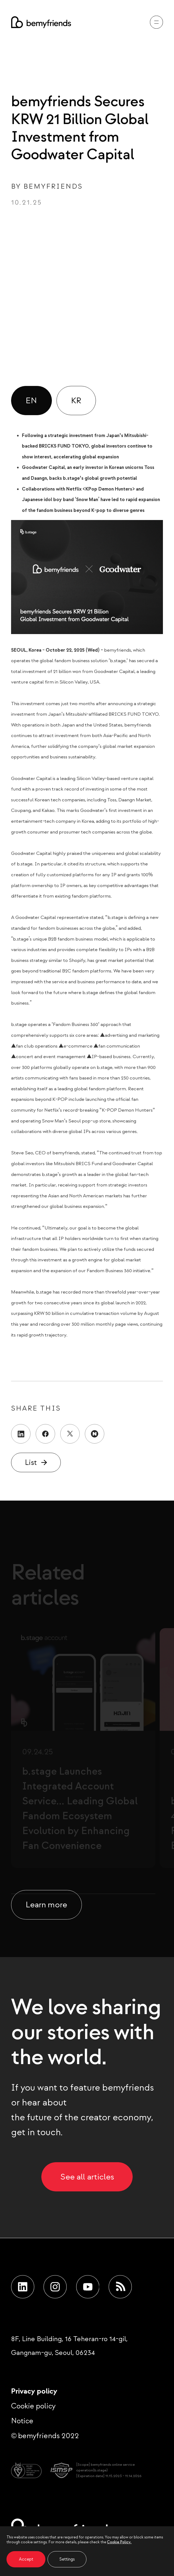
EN (31, 400)
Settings (67, 2559)
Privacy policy (34, 2391)
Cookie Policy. (119, 2542)
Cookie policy (33, 2406)
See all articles (87, 2176)
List (31, 1462)
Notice (22, 2420)
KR (76, 400)
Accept (26, 2559)
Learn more (46, 1904)
